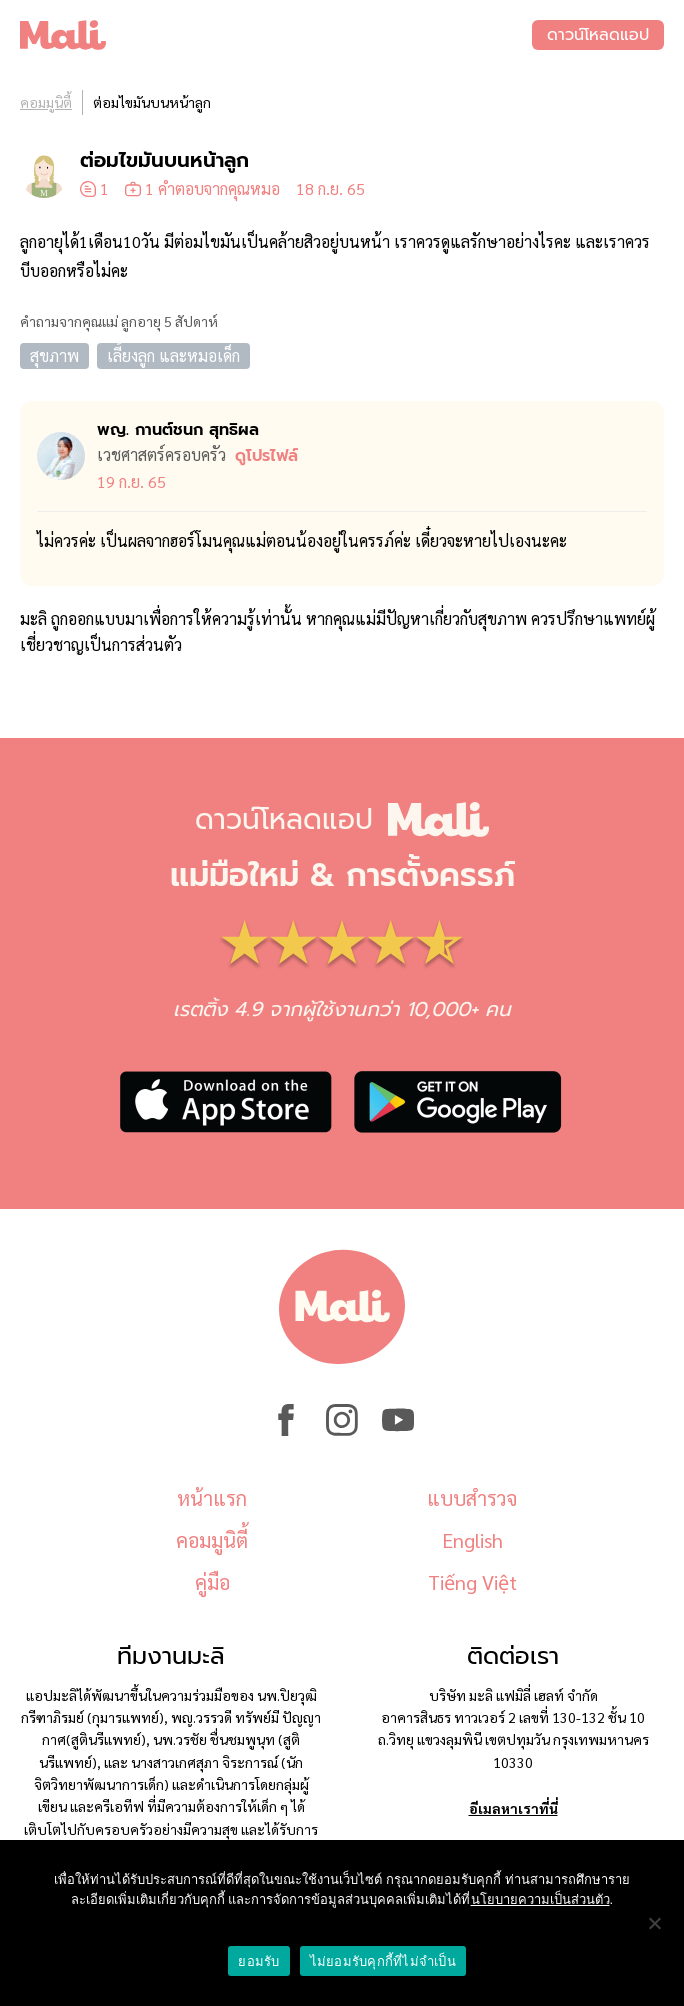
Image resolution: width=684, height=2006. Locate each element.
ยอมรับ (258, 1961)
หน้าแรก (212, 1498)
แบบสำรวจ (472, 1498)
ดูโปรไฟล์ (266, 456)
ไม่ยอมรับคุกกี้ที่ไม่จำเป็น (383, 1961)
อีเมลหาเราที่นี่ (513, 1808)
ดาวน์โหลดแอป (598, 35)
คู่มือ (212, 1582)
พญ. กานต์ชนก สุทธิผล (178, 430)
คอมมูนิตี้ (46, 102)
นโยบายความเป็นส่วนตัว (540, 1899)
